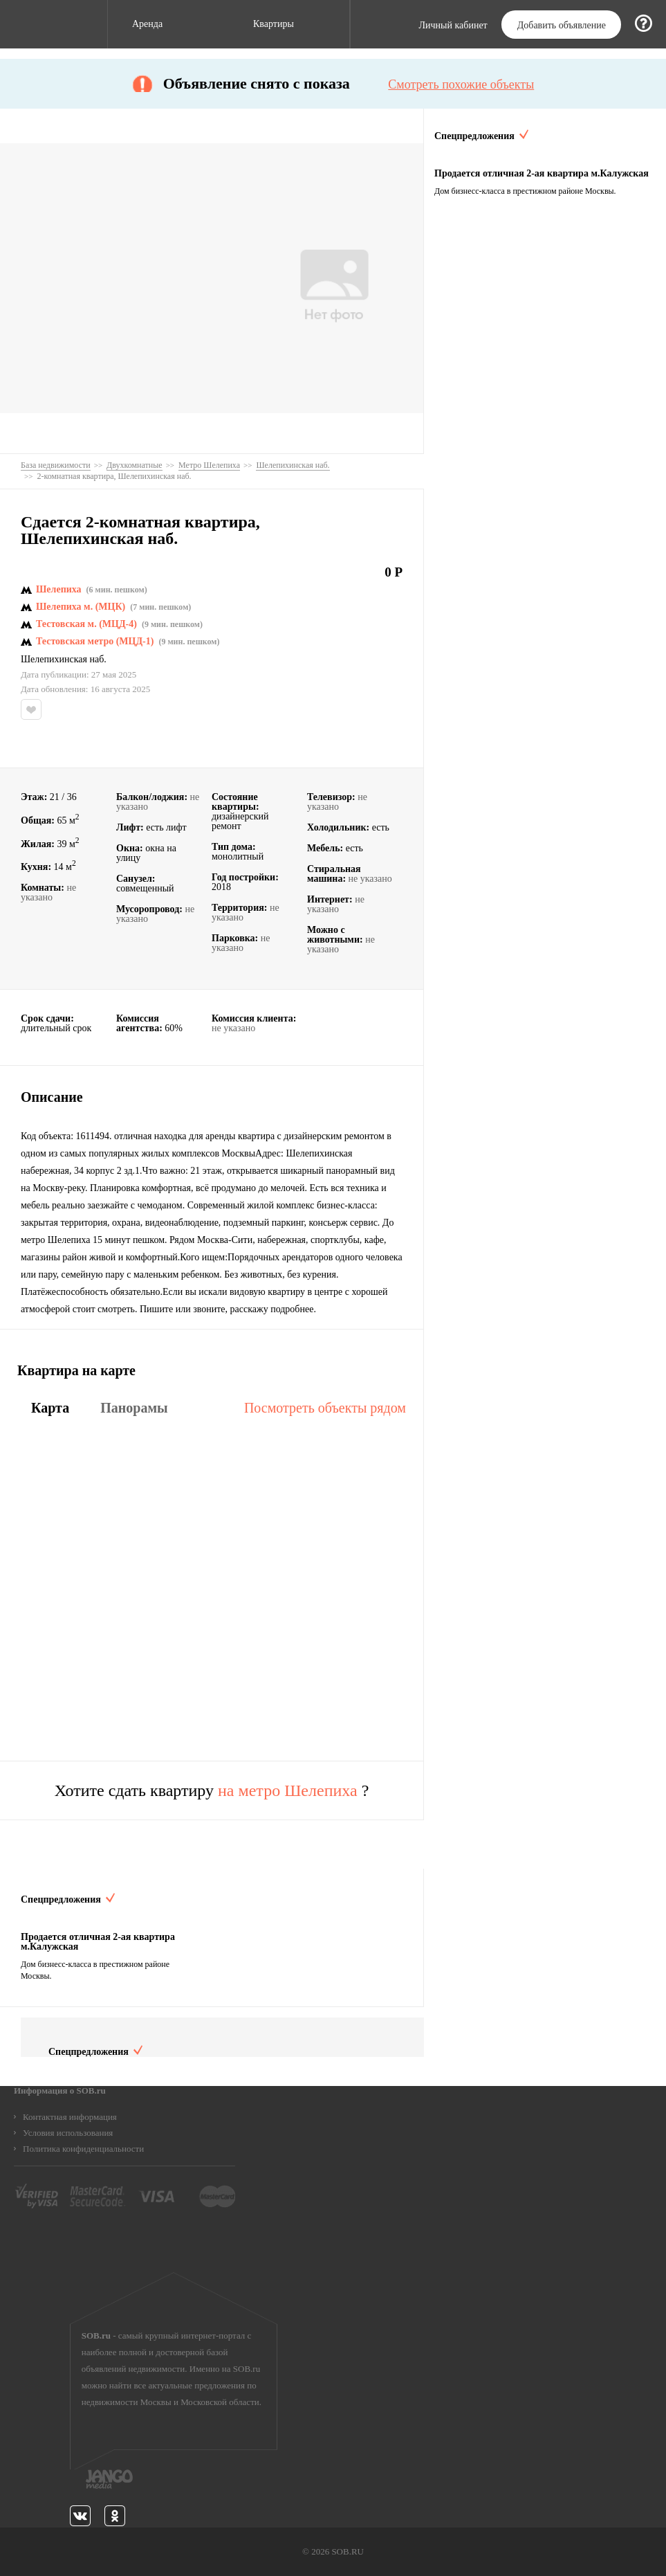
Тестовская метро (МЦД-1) (95, 641)
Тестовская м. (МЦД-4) (86, 624)
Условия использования (68, 2133)
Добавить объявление (561, 25)
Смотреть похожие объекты (461, 84)
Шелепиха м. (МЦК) (80, 607)
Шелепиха (59, 590)
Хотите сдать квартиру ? (212, 1790)
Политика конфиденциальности (83, 2148)
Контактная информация (70, 2117)
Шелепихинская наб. (64, 659)
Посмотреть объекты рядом (325, 1408)
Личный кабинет (453, 25)
